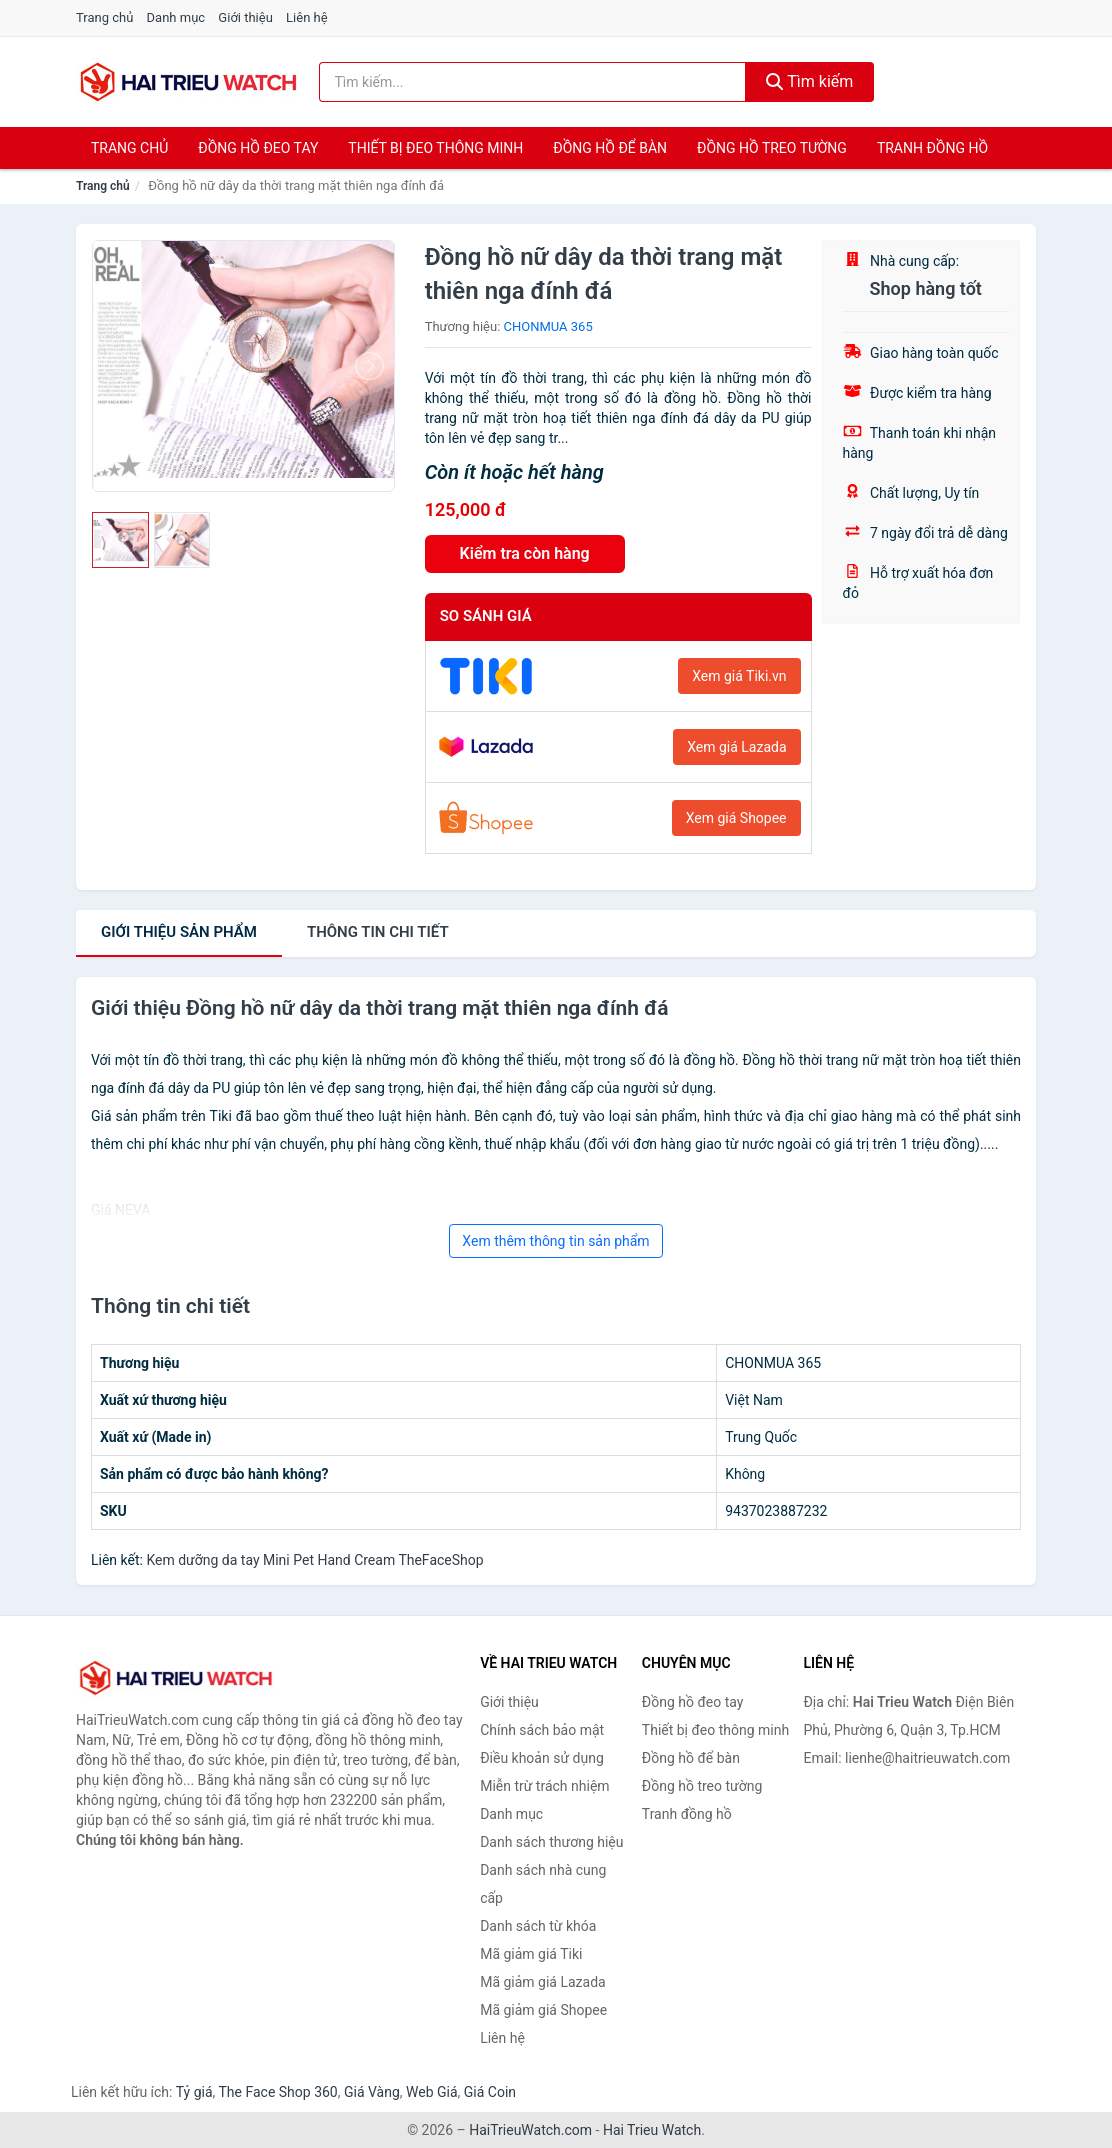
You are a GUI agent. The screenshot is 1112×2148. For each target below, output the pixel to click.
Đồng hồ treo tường (772, 148)
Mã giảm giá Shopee (543, 2010)
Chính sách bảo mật (542, 1730)
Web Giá (432, 2092)
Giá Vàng (372, 2092)
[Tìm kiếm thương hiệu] (532, 82)
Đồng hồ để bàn (610, 148)
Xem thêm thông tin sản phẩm (555, 1241)
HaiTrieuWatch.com (530, 2130)
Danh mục (176, 17)
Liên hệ (307, 17)
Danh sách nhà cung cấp (543, 1884)
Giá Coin (490, 2092)
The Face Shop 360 (277, 2092)
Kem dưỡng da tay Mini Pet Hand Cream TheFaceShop (314, 1560)
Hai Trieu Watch (652, 2130)
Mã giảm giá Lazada (543, 1982)
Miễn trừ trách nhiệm (544, 1786)
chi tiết (378, 932)
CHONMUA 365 (548, 326)
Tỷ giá (194, 2092)
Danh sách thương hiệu (551, 1842)
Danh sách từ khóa (538, 1926)
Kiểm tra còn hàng (525, 553)
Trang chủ (104, 17)
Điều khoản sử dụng (542, 1758)
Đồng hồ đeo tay (258, 148)
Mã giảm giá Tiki (531, 1954)
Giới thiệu (245, 17)
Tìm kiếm (810, 81)
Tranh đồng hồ (932, 148)
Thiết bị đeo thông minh (435, 148)
